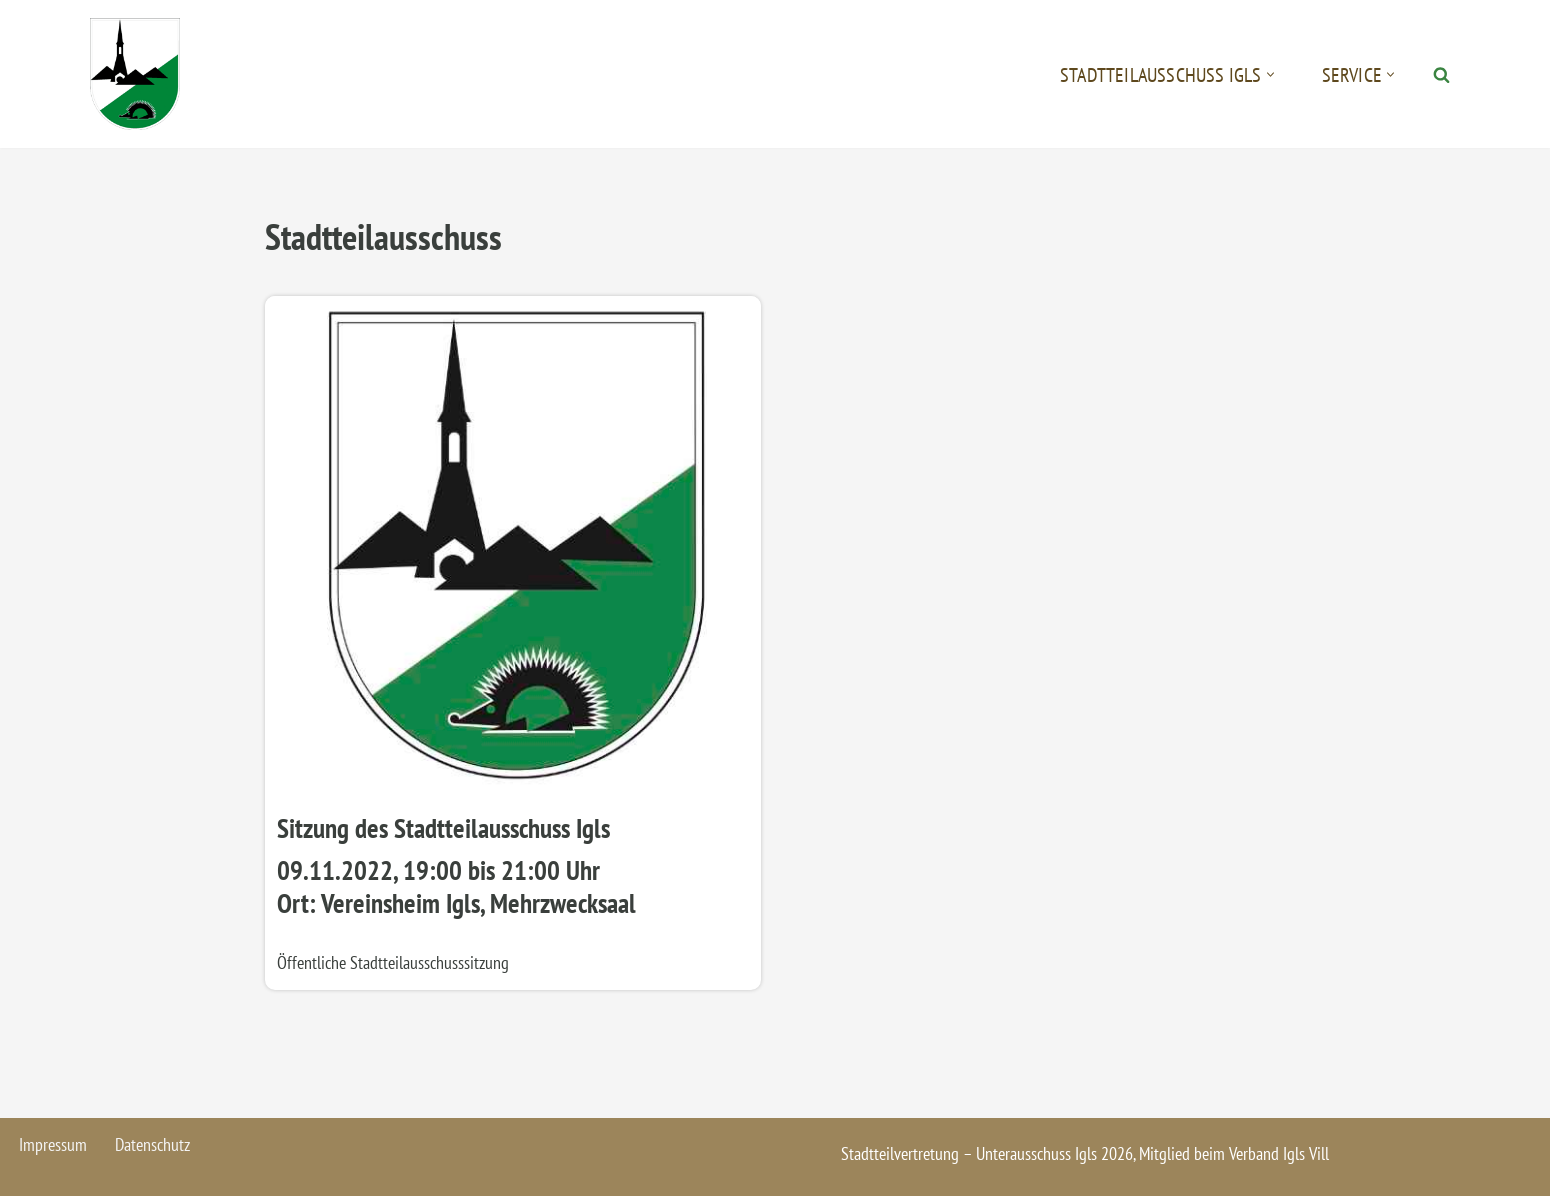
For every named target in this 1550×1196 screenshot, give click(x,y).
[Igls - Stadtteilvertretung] (135, 74)
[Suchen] (1441, 74)
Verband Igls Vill (1279, 1153)
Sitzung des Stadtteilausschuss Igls (443, 828)
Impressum (53, 1144)
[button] (1270, 74)
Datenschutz (152, 1144)
